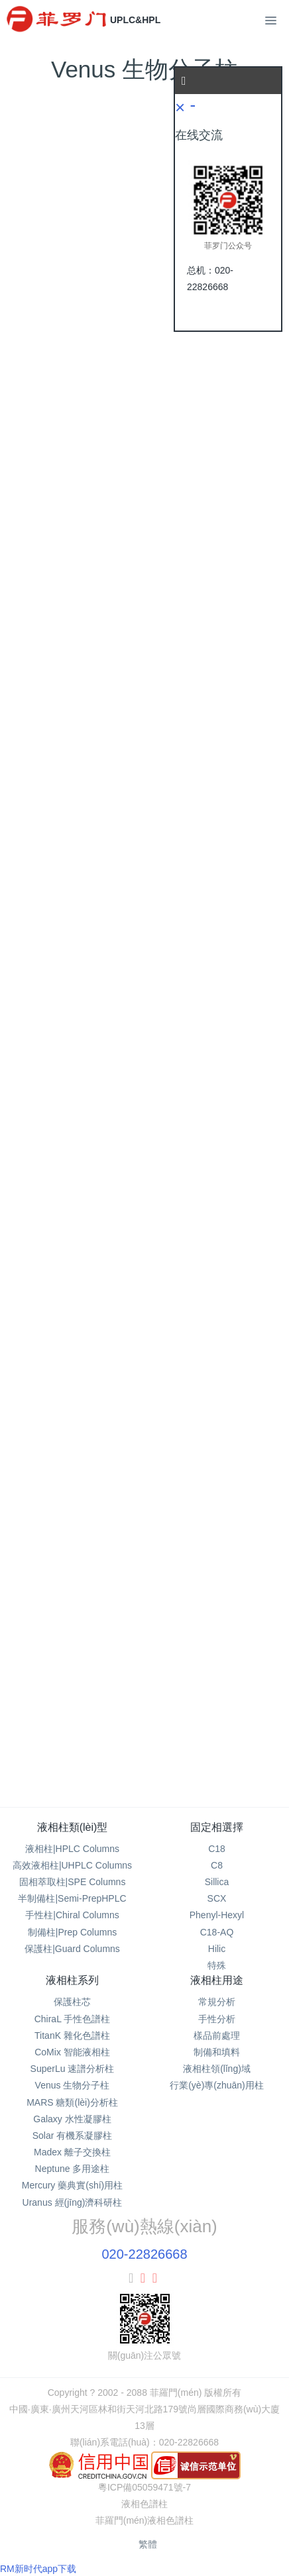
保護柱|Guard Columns (72, 1948)
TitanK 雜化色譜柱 (72, 2035)
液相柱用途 (216, 1980)
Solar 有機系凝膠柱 (72, 2135)
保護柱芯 (72, 2001)
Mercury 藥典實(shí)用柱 (72, 2185)
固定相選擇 (216, 1827)
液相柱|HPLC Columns (72, 1848)
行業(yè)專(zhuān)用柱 (217, 2085)
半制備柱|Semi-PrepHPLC (72, 1898)
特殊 (216, 1965)
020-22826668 (144, 2254)
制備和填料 (217, 2052)
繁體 (148, 2544)
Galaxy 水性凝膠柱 (72, 2119)
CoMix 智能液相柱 (72, 2052)
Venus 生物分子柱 (72, 2085)
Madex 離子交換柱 (72, 2152)
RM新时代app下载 (38, 2568)
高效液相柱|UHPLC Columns (72, 1865)
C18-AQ (217, 1932)
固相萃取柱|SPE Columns (72, 1882)
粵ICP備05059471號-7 (144, 2487)
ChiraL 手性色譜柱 (72, 2019)
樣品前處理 (217, 2035)
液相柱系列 (72, 1980)
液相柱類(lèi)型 (72, 1827)
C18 (216, 1848)
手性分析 (216, 2019)
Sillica (217, 1882)
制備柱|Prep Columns (72, 1932)
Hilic (216, 1948)
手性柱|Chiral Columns (72, 1915)
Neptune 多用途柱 (72, 2168)
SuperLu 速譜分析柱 (72, 2068)
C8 (217, 1865)
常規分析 (216, 2001)
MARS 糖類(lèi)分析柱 (72, 2102)
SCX (217, 1898)
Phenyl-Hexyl (217, 1915)
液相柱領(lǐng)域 (217, 2068)
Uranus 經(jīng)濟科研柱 (73, 2202)
